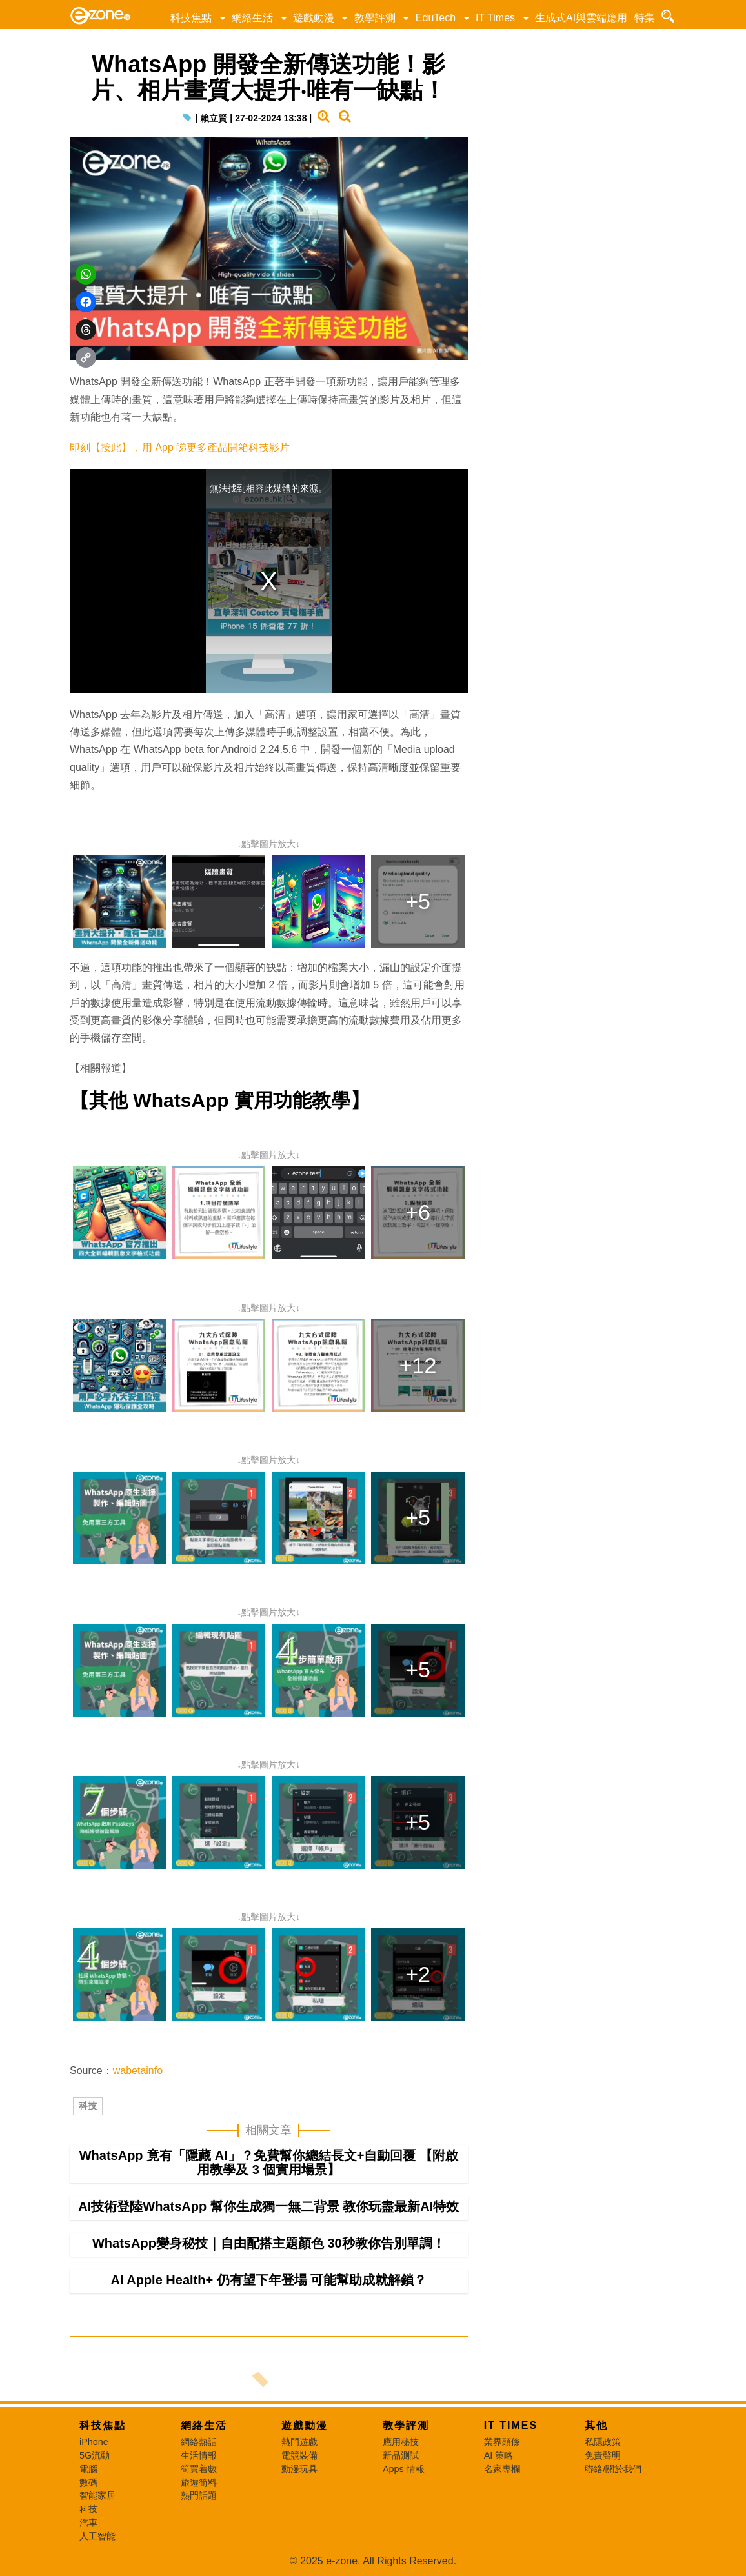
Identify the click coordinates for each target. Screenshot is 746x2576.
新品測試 (401, 2455)
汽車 (88, 2522)
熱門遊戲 (299, 2442)
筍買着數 (199, 2469)
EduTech (436, 17)
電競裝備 (299, 2455)
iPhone (93, 2442)
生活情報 (199, 2455)
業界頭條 (502, 2442)
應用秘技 (401, 2442)
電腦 (88, 2469)
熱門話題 (199, 2495)
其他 (596, 2425)
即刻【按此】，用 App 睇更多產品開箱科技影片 (180, 447)
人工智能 (97, 2536)
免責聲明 (603, 2455)
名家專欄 (502, 2469)
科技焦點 (191, 17)
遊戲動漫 (313, 17)
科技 (88, 2106)
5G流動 (94, 2455)
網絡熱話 (199, 2442)
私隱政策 (603, 2442)
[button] (222, 17)
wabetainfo (138, 2070)
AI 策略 (499, 2455)
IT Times (495, 17)
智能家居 (97, 2495)
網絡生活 (252, 17)
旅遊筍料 (199, 2482)
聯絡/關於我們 (613, 2469)
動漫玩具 (299, 2469)
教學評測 (375, 17)
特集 (644, 17)
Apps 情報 (404, 2469)
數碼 (88, 2482)
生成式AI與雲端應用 (581, 17)
